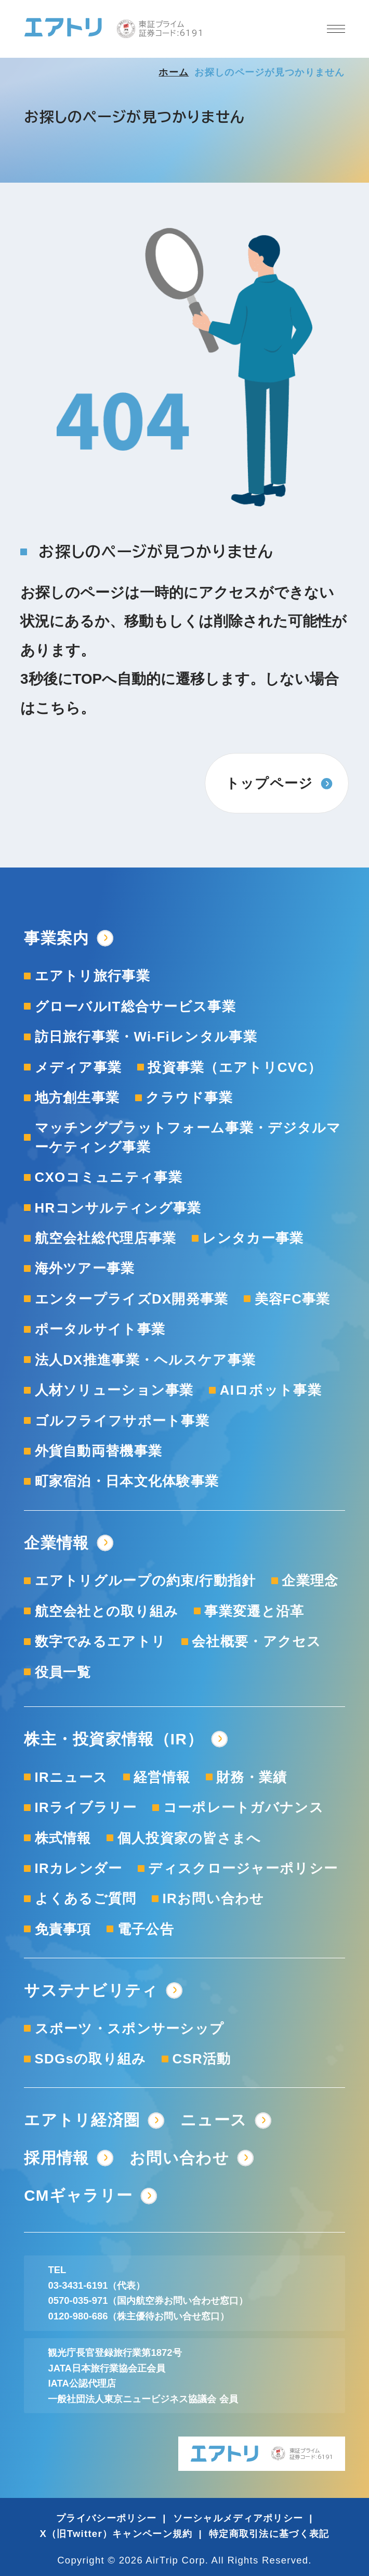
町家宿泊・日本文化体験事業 (127, 1481)
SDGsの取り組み (91, 2058)
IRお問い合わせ (214, 1898)
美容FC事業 (293, 1299)
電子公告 (145, 1929)
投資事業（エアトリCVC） (235, 1067)
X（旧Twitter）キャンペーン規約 (115, 2533)
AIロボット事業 (271, 1390)
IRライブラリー (86, 1807)
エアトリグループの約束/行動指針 (145, 1580)
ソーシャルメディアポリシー (238, 2518)
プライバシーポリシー (106, 2518)
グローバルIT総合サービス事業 (135, 1006)
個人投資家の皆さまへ (189, 1838)
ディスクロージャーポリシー (243, 1868)
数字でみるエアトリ (100, 1641)
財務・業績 (251, 1777)
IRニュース (71, 1777)
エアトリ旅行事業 (92, 975)
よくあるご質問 (86, 1898)
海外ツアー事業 (85, 1268)
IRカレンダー (79, 1868)
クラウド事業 (189, 1097)
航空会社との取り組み (107, 1611)
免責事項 (63, 1929)
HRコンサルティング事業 (118, 1208)
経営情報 (162, 1777)
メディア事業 (78, 1067)
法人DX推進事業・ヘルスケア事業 (145, 1360)
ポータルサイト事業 (100, 1329)
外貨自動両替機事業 (99, 1451)
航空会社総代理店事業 (106, 1238)
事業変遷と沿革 (254, 1611)
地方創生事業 (77, 1097)
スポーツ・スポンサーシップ (130, 2028)
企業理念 (310, 1580)
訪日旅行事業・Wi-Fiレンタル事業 (146, 1036)
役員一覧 (63, 1672)
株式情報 (63, 1838)
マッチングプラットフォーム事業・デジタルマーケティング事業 (188, 1137)
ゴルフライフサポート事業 (122, 1420)
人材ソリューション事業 (114, 1390)
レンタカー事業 (253, 1238)
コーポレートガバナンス (243, 1807)
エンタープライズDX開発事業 (132, 1299)
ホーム (174, 72)
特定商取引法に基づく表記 (269, 2533)
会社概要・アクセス (257, 1641)
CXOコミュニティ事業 (108, 1177)
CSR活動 (202, 2058)
